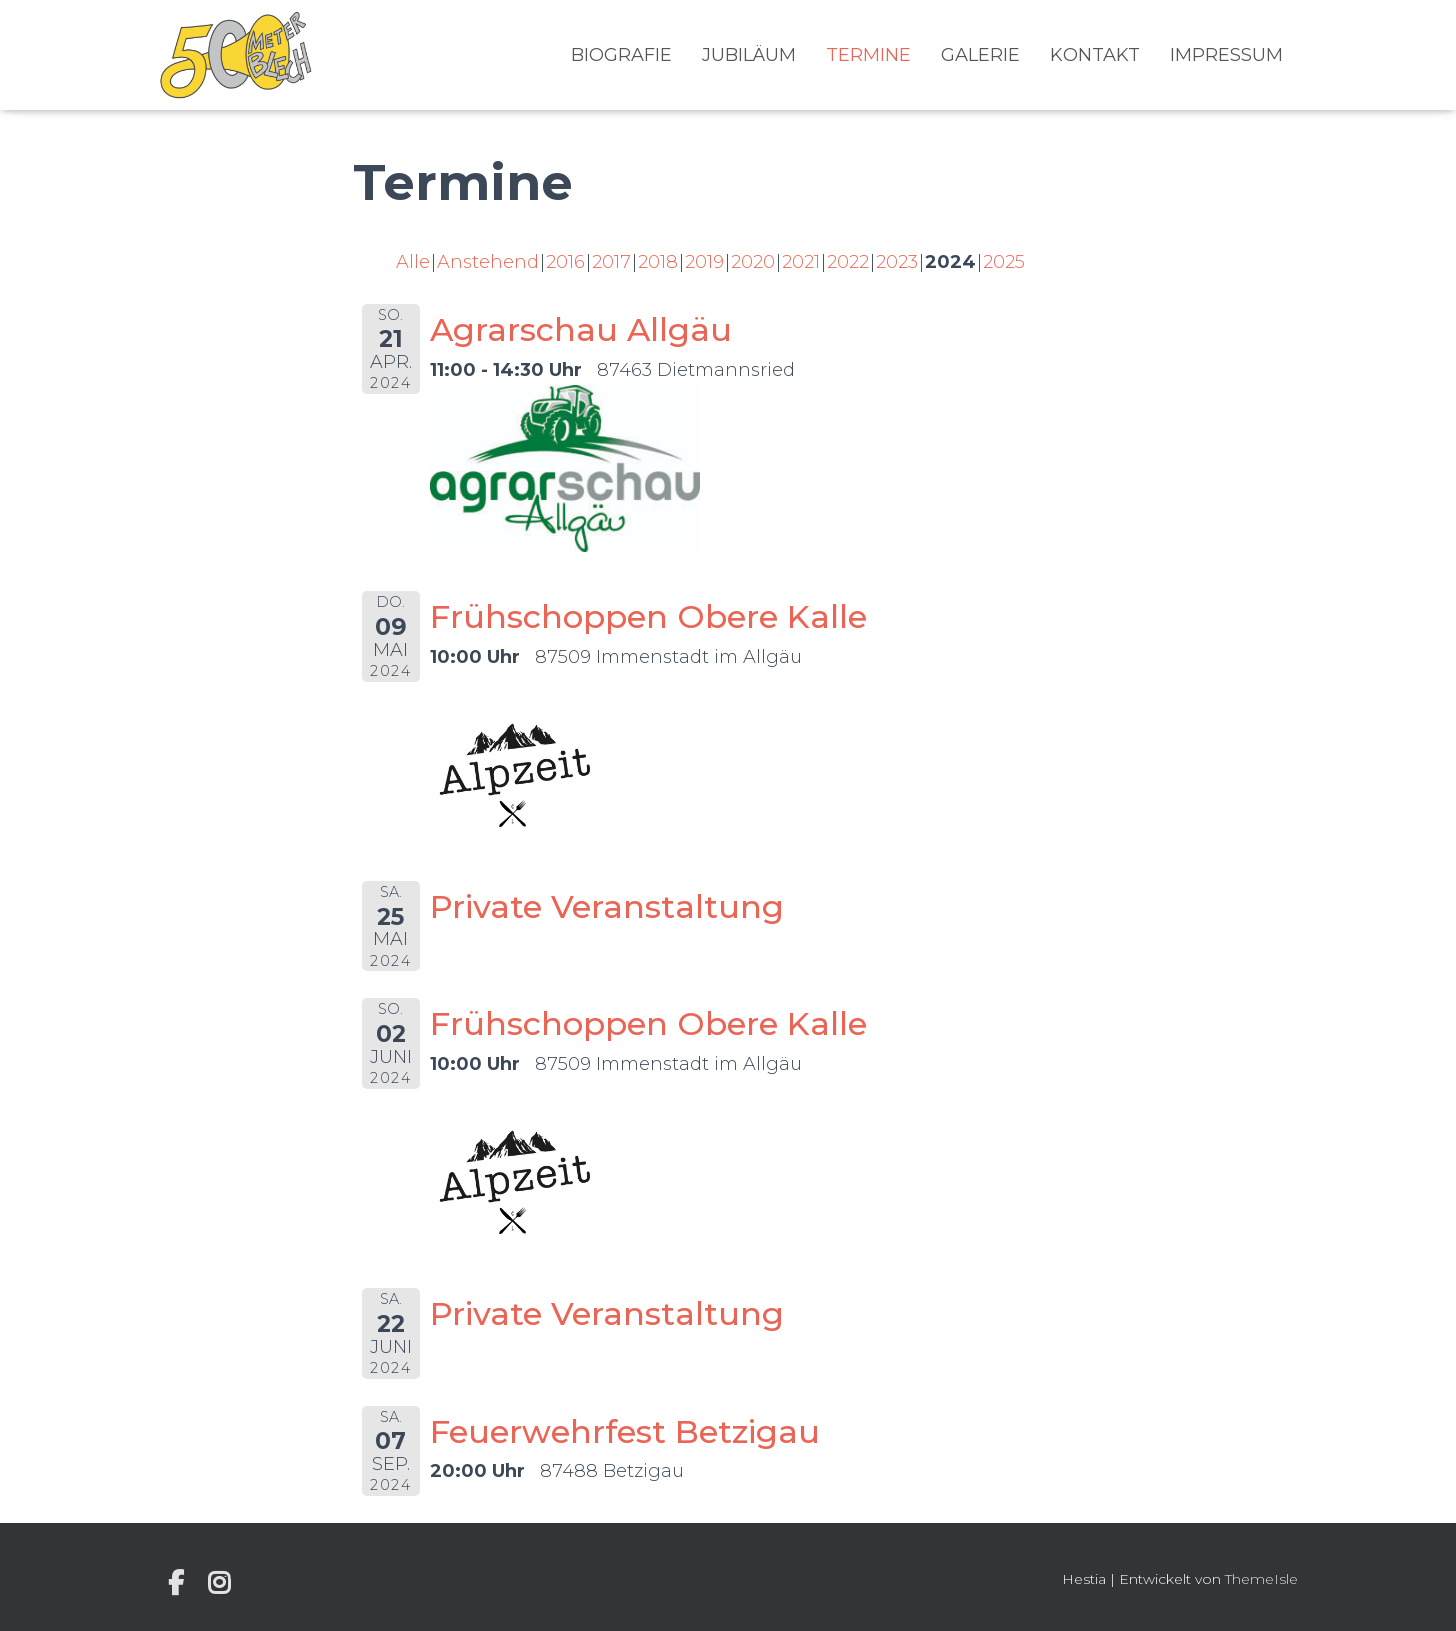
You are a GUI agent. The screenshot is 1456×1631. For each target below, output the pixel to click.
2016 (565, 262)
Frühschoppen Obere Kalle (648, 616)
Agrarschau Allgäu (581, 329)
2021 (801, 262)
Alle (413, 262)
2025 (1004, 262)
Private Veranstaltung (607, 906)
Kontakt (1095, 55)
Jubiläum (749, 55)
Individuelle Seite (176, 1583)
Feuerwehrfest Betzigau (625, 1431)
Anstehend (488, 262)
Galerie (980, 55)
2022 (848, 262)
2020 (753, 262)
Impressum (1226, 55)
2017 (611, 262)
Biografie (621, 55)
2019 (704, 262)
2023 (897, 262)
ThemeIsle (1261, 1579)
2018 (658, 262)
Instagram (219, 1583)
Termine (868, 55)
